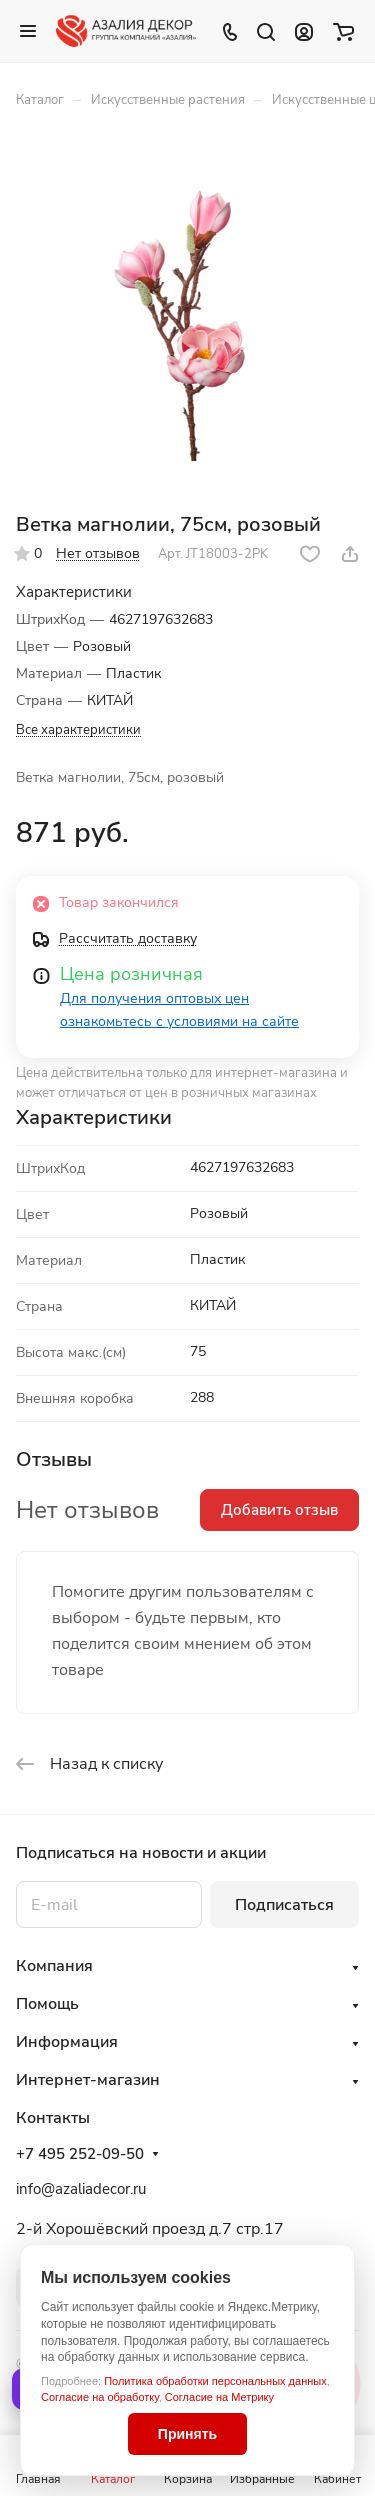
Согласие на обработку (100, 2397)
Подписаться (284, 1905)
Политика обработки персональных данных (215, 2381)
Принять (187, 2434)
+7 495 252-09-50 (80, 2154)
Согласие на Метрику (219, 2397)
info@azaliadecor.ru (81, 2189)
